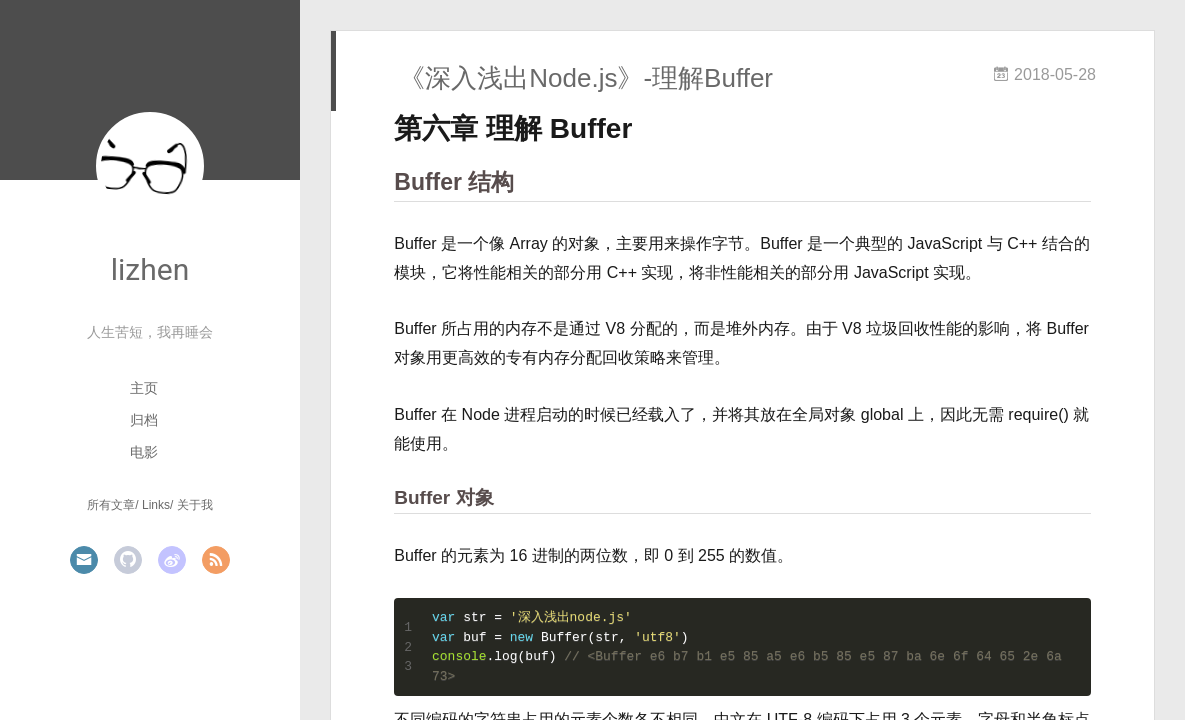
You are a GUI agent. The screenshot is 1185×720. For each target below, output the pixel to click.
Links (156, 505)
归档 (144, 420)
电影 (144, 452)
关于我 (195, 505)
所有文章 (111, 505)
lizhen (150, 269)
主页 (144, 388)
